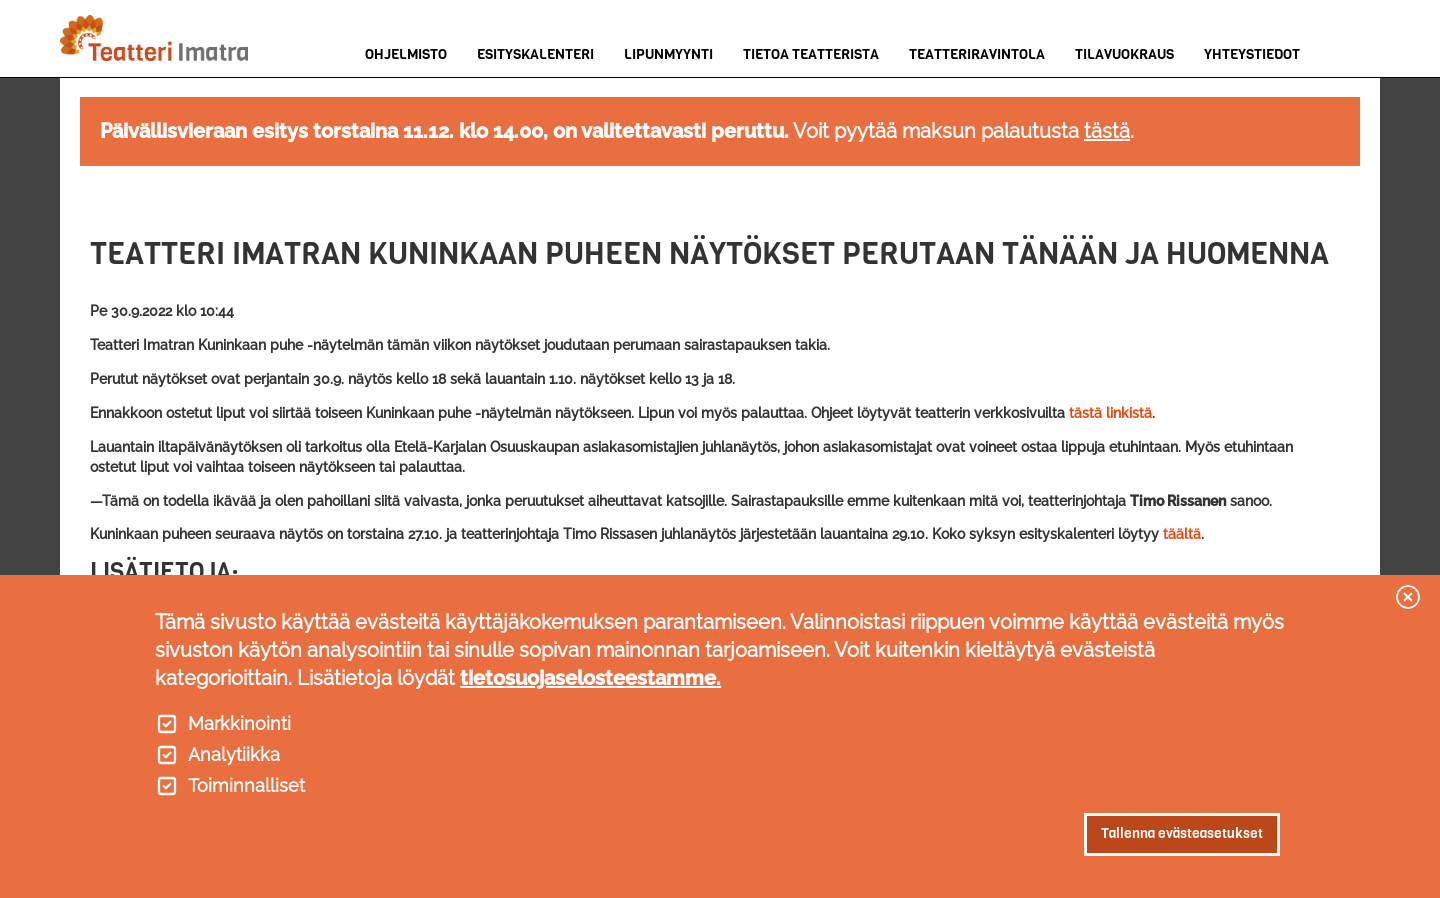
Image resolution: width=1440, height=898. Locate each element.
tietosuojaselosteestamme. (590, 678)
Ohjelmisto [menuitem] (406, 54)
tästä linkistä (1110, 413)
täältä (1182, 534)
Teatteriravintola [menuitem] (977, 54)
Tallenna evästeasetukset (1182, 833)
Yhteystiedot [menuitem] (1252, 54)
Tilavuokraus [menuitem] (1124, 54)
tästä (1107, 131)
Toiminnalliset (246, 786)
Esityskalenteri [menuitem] (535, 54)
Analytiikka (234, 755)
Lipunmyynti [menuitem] (668, 54)
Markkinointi (239, 724)
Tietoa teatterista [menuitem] (811, 54)
